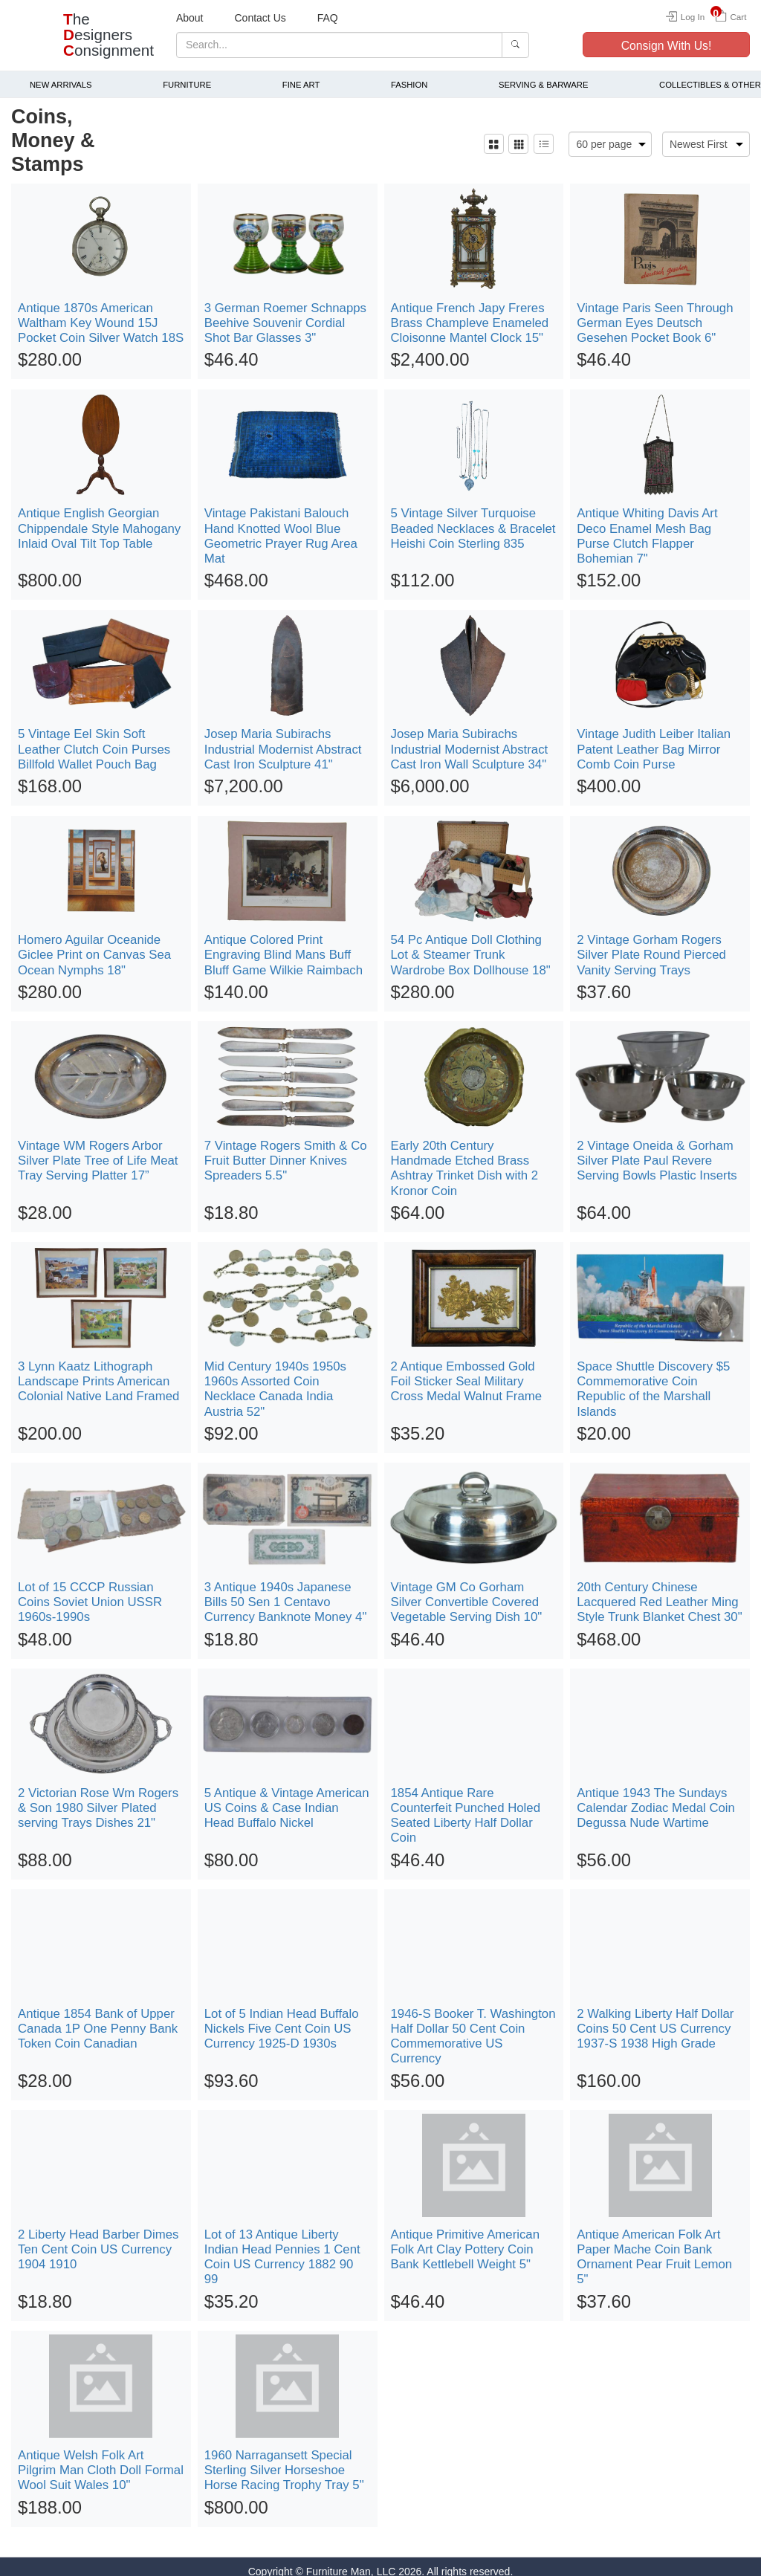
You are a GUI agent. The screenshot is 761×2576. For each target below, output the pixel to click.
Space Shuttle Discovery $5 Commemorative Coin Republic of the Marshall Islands (653, 1379)
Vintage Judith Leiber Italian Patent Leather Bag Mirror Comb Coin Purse (654, 740)
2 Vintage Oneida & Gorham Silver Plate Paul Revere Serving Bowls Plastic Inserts (656, 1151)
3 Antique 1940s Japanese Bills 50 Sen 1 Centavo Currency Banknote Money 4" (285, 1592)
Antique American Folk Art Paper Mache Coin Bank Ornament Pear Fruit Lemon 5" (654, 2247)
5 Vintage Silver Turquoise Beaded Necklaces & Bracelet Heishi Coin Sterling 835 (473, 519)
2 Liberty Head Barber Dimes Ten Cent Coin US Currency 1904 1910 (98, 2240)
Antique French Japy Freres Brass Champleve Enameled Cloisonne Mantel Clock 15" (470, 313)
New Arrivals (61, 75)
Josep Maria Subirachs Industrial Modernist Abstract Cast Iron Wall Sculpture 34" (469, 740)
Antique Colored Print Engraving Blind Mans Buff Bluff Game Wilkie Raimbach (283, 945)
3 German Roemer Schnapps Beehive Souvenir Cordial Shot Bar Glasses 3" (285, 313)
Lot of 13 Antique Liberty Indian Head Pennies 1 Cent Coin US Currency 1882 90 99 (282, 2247)
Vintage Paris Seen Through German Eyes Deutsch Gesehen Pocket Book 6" (655, 313)
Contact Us (260, 18)
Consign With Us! (666, 45)
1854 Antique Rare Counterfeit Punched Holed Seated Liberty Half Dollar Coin (466, 1805)
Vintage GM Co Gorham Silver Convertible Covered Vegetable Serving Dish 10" (467, 1592)
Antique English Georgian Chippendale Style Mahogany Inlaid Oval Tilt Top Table (99, 519)
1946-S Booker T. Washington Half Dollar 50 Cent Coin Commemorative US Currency (473, 2026)
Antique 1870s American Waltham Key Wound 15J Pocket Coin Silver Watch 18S (101, 313)
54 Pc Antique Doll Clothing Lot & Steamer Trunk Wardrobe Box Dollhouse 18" (471, 945)
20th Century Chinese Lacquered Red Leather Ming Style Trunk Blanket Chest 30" (659, 1592)
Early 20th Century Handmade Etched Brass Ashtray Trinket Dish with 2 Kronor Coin (465, 1158)
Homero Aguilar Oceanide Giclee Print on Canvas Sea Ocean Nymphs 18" (94, 945)
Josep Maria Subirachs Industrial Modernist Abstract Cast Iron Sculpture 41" (283, 740)
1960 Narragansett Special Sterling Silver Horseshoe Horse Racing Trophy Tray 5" (284, 2460)
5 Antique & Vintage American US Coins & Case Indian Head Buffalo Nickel (286, 1798)
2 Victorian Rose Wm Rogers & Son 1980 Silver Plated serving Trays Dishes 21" (98, 1798)
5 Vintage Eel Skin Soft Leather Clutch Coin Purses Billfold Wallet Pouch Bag (94, 740)
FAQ (327, 18)
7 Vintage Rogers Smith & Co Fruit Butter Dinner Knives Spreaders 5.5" (285, 1151)
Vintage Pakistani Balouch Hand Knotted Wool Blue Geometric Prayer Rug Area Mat (280, 526)
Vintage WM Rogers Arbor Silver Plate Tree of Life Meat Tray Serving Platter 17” (98, 1151)
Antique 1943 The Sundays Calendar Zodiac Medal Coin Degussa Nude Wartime (656, 1798)
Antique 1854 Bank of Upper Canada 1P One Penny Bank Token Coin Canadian (98, 2019)
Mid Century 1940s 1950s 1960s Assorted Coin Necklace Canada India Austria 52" (275, 1379)
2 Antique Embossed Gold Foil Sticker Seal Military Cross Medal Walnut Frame (467, 1372)
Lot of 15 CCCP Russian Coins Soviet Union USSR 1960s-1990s (90, 1592)
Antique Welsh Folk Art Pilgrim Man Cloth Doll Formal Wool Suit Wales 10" (101, 2460)
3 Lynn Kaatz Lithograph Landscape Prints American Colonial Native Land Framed (98, 1372)
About (190, 18)
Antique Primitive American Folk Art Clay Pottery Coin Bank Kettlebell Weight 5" (465, 2240)
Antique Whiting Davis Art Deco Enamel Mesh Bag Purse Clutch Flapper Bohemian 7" (647, 526)
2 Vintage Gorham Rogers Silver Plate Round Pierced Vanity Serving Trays (651, 945)
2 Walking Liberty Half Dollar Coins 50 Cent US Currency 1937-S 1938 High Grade (655, 2019)
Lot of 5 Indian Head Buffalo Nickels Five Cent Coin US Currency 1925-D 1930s (281, 2019)
